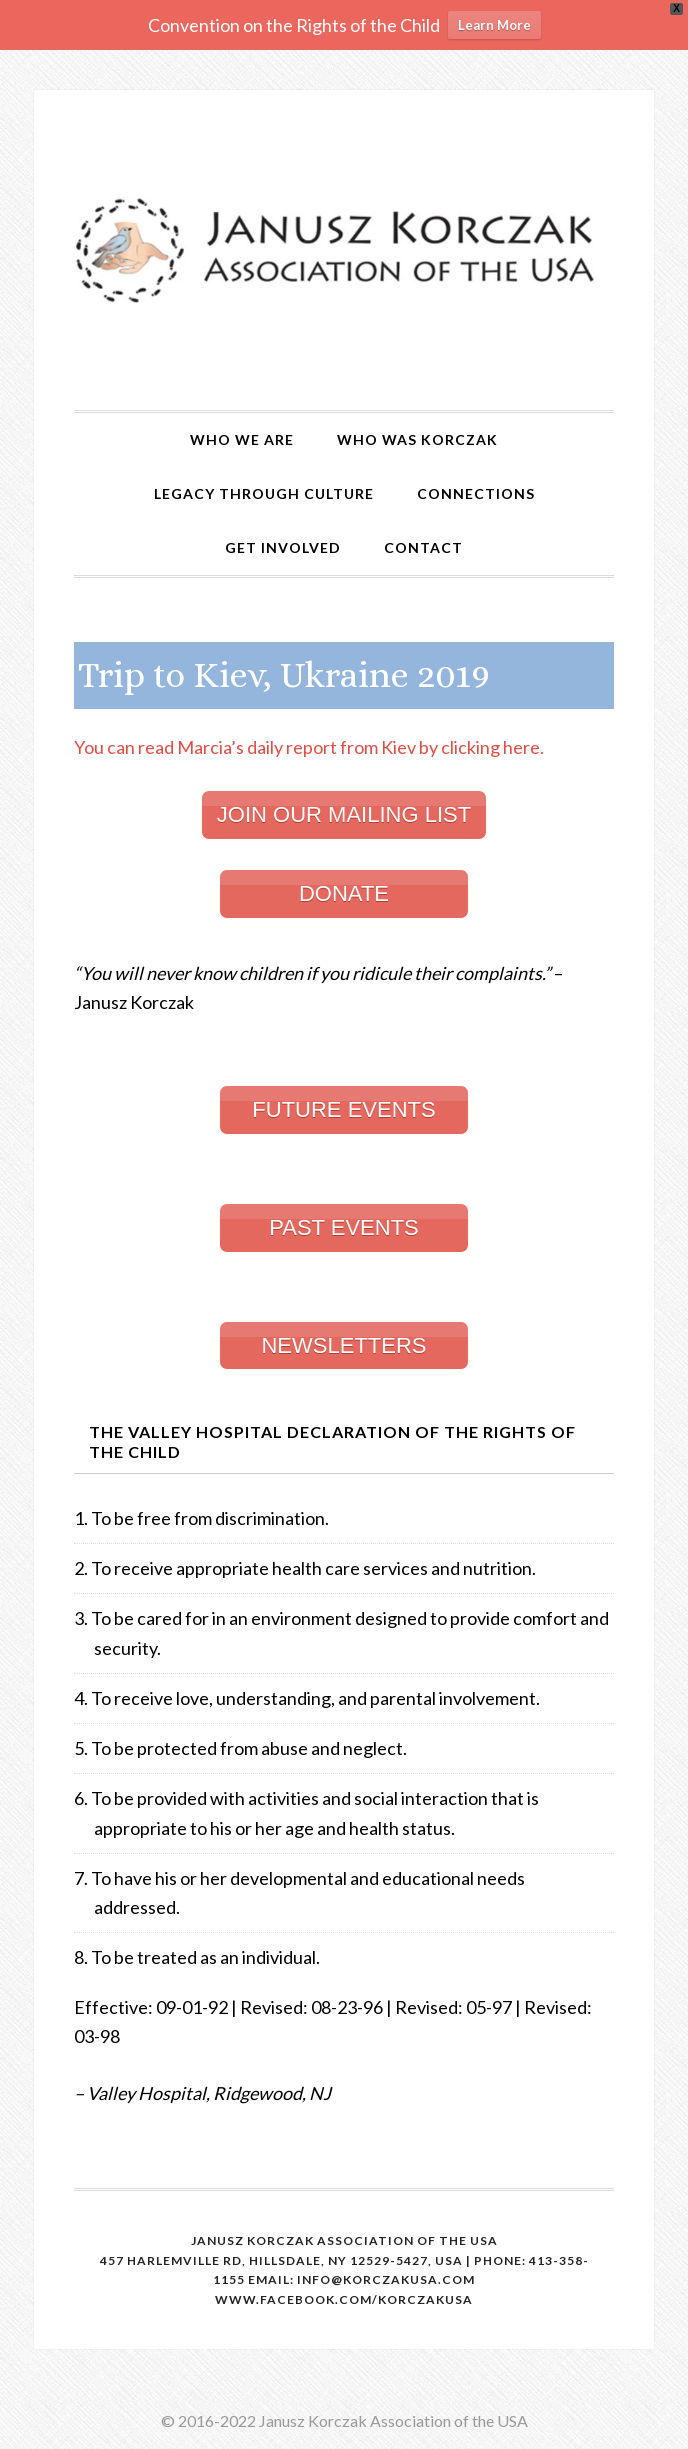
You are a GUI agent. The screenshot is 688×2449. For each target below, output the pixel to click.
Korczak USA (343, 250)
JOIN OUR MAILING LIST (344, 814)
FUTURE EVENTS (343, 1109)
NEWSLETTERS (343, 1345)
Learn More (494, 25)
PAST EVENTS (344, 1227)
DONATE (344, 893)
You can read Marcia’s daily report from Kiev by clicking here (309, 747)
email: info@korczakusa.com (361, 2279)
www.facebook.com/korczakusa (344, 2299)
